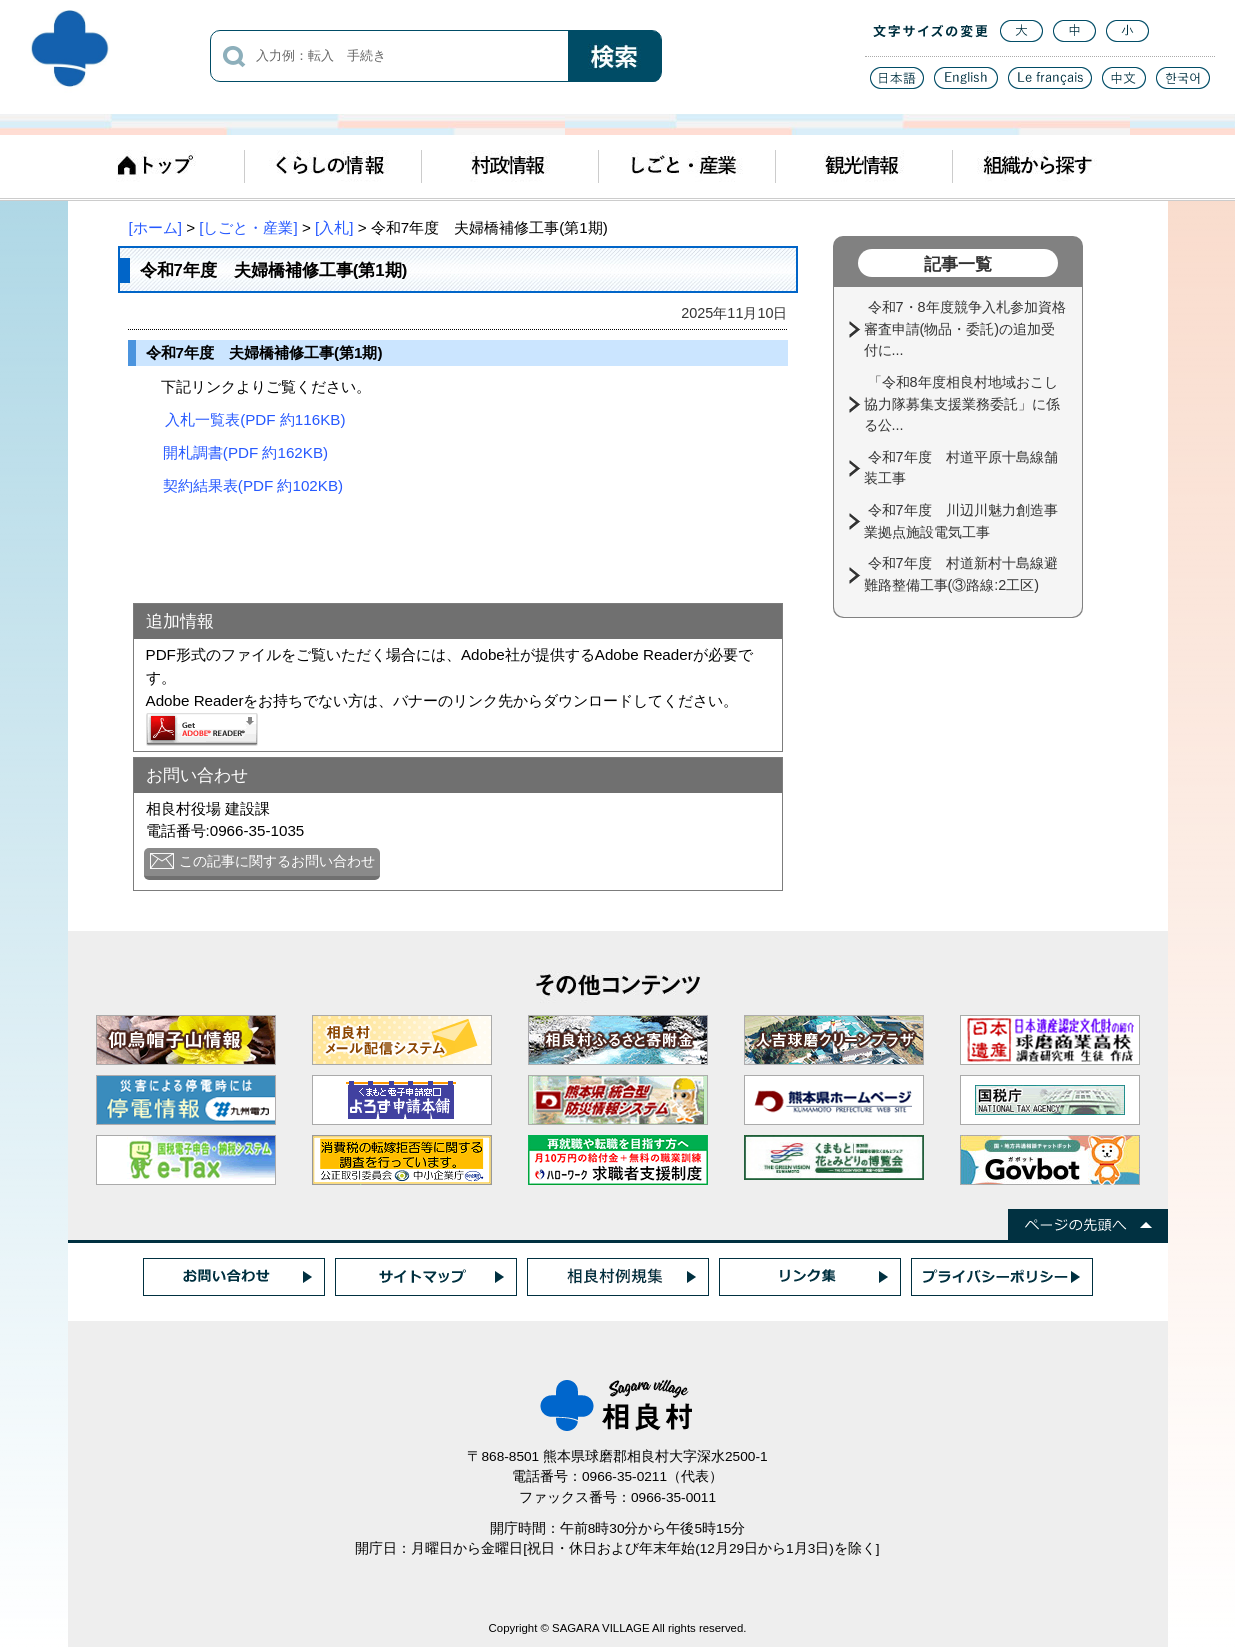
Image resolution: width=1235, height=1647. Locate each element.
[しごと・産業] (248, 227)
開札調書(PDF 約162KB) (245, 452)
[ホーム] (155, 227)
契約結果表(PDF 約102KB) (253, 485)
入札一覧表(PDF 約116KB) (255, 419)
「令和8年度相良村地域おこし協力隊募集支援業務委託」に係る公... (962, 403)
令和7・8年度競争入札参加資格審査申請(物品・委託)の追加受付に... (965, 328)
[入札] (334, 227)
